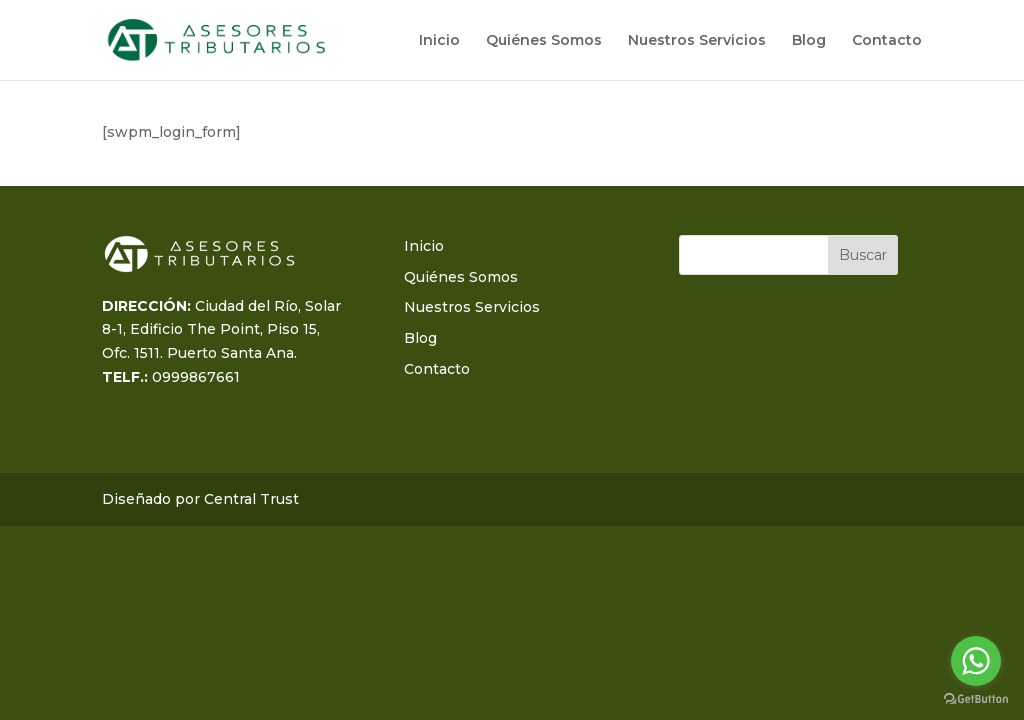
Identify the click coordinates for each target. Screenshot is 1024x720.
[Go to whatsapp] (976, 661)
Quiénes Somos (544, 41)
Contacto (887, 41)
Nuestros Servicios (697, 41)
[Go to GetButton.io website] (976, 699)
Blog (809, 41)
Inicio (439, 41)
